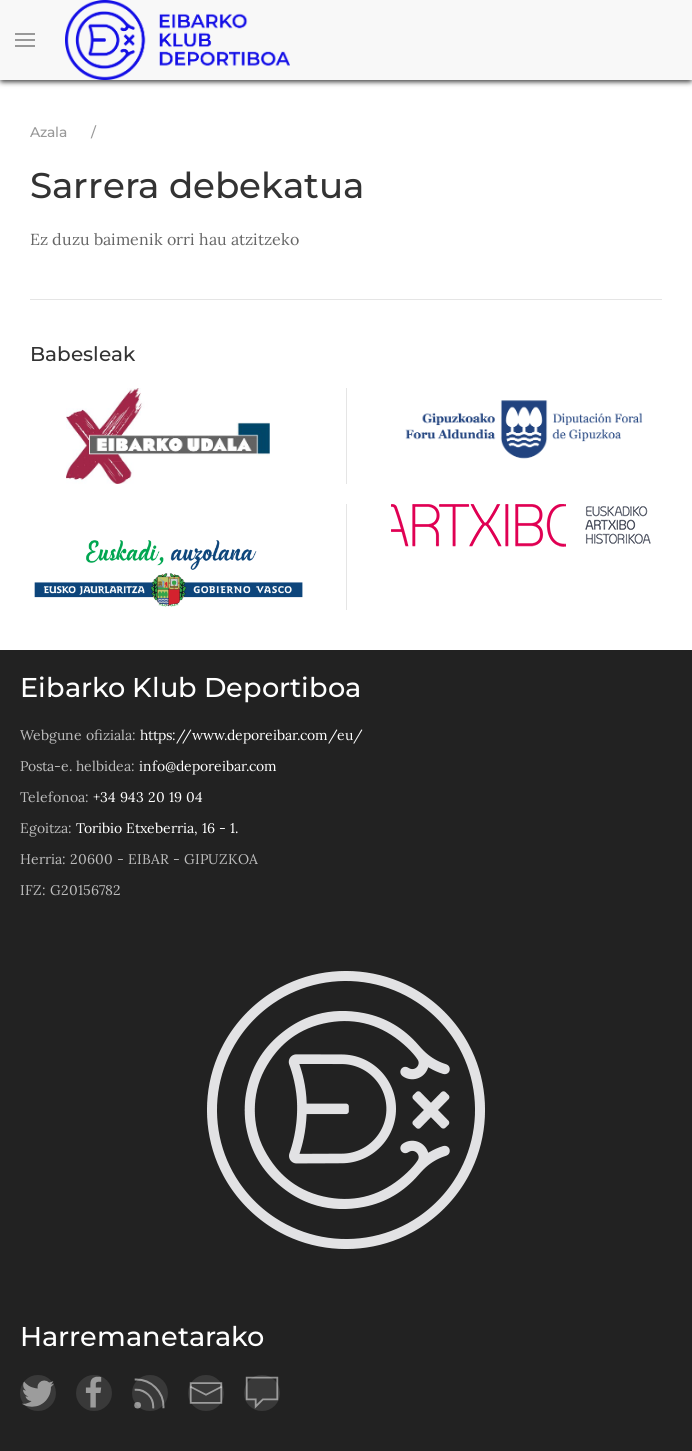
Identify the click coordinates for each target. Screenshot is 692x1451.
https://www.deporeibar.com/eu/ (251, 735)
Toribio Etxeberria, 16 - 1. (157, 828)
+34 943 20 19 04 (148, 797)
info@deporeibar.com (208, 766)
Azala (48, 132)
